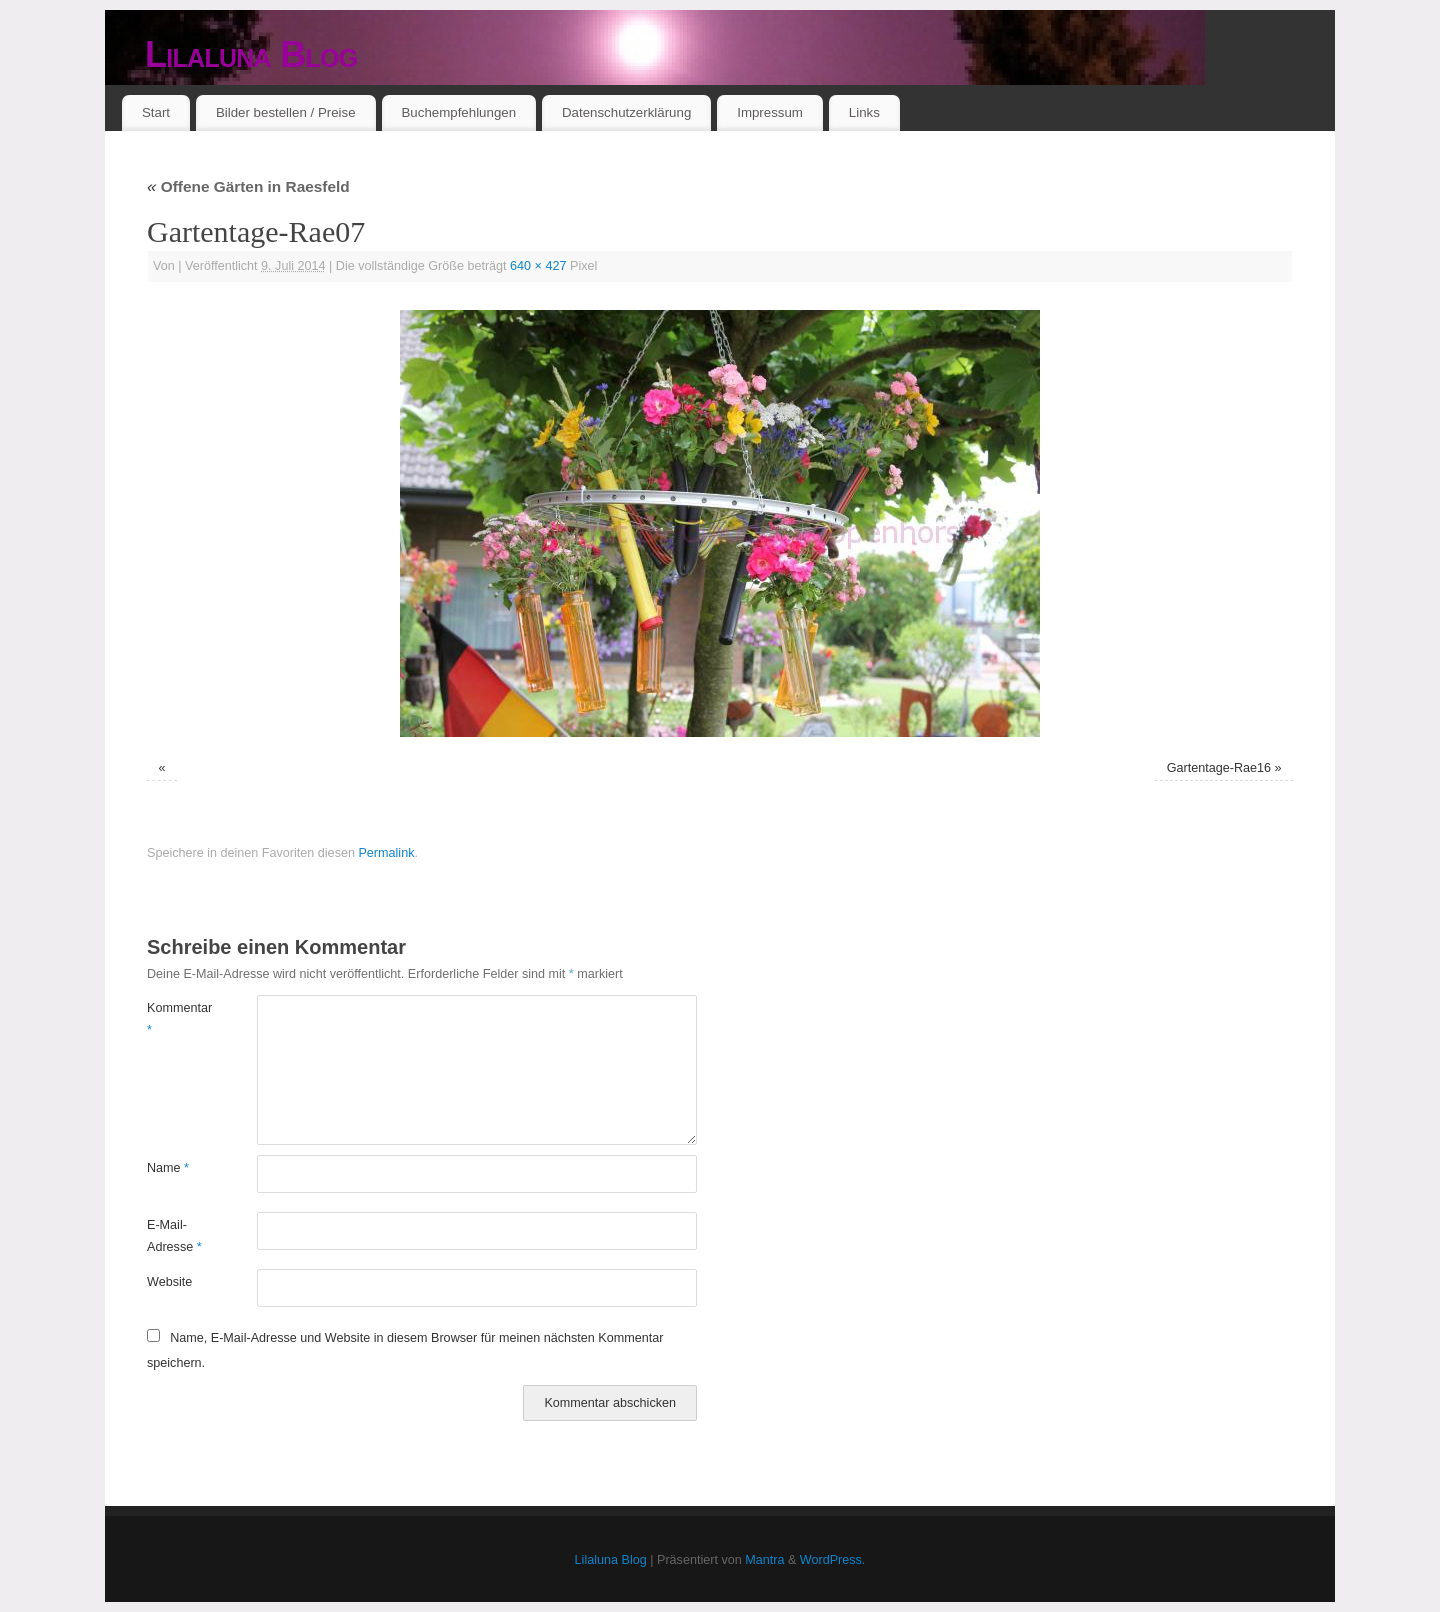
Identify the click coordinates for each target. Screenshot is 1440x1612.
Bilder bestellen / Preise (286, 112)
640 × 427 (538, 266)
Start (156, 112)
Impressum (770, 112)
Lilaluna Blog (251, 54)
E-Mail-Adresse (174, 1235)
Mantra (764, 1560)
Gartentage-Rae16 (1219, 768)
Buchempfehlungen (458, 112)
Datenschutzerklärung (626, 112)
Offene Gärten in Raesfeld (248, 186)
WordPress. (833, 1560)
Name (168, 1168)
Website (169, 1282)
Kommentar (174, 1018)
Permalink (386, 853)
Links (864, 112)
